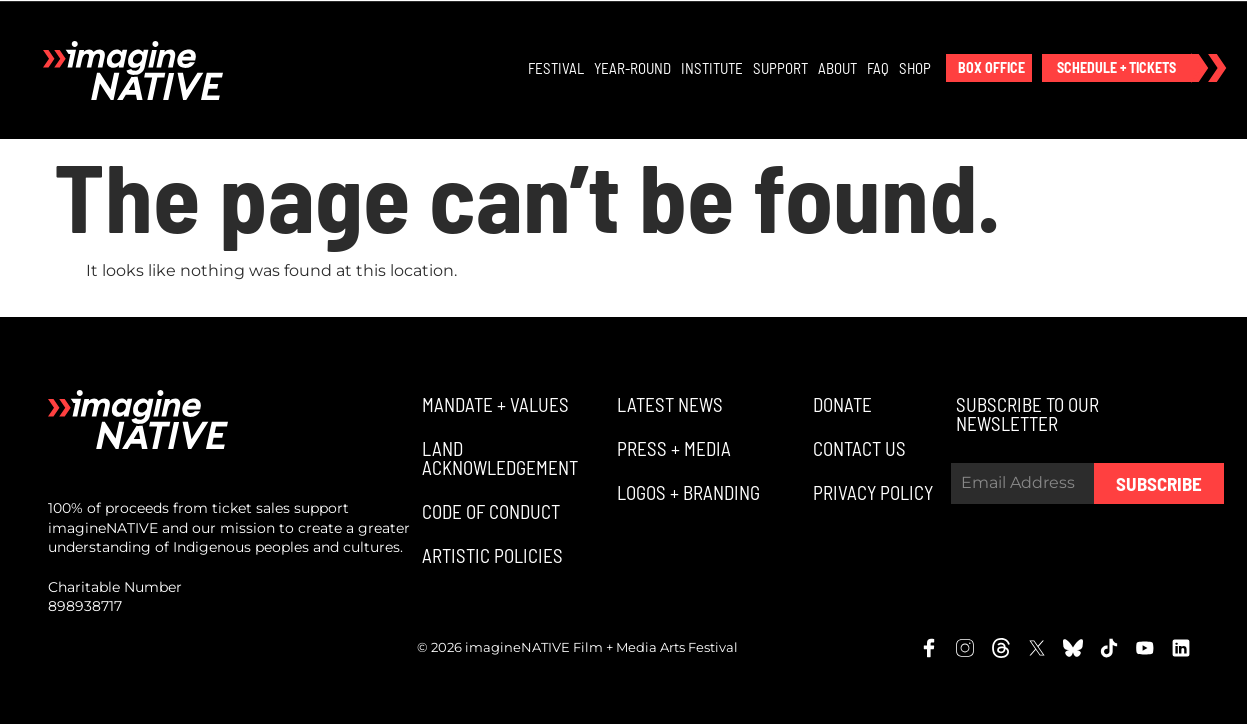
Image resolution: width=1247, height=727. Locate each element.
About (838, 69)
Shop (916, 69)
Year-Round (633, 69)
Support (781, 69)
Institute (713, 69)
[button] (990, 69)
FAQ (879, 69)
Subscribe (1159, 486)
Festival (557, 69)
